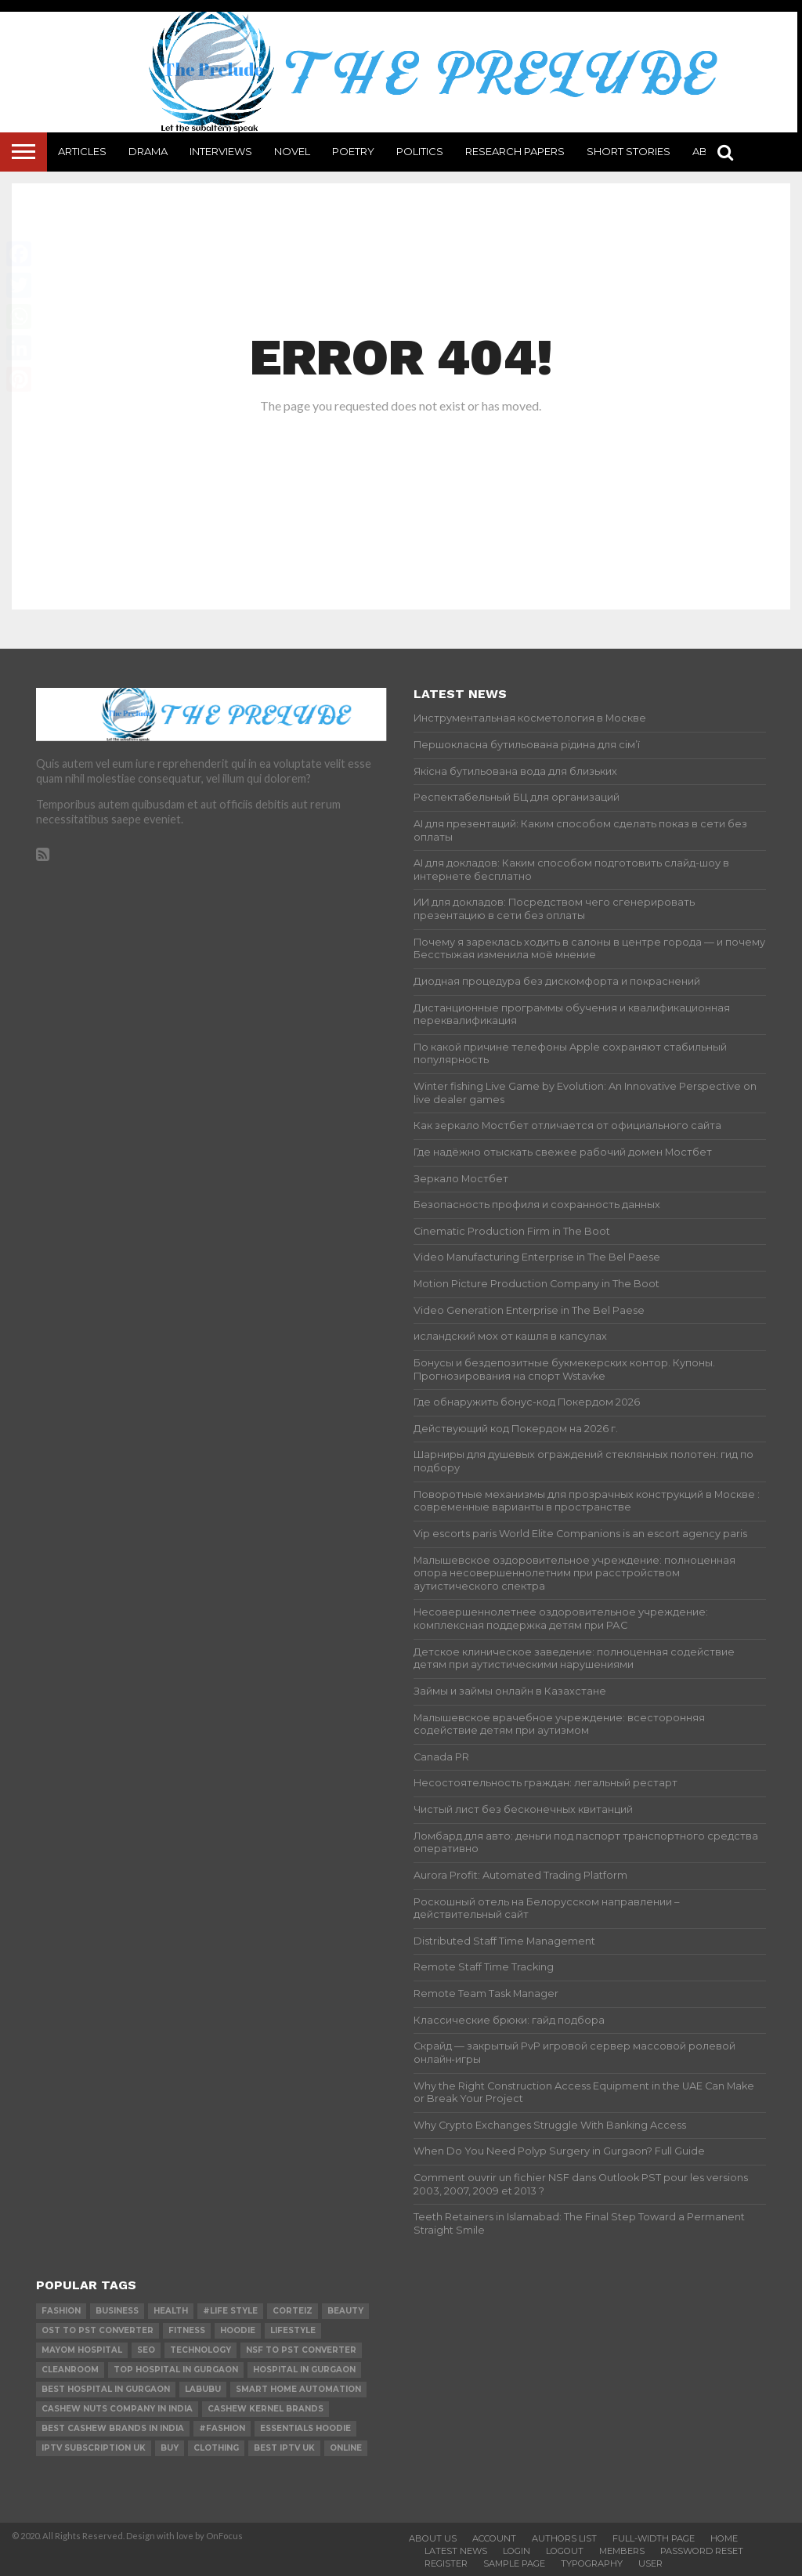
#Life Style (230, 2311)
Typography (592, 2563)
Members (622, 2550)
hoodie (237, 2330)
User (650, 2563)
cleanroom (70, 2369)
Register (446, 2563)
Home (724, 2538)
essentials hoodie (305, 2428)
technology (200, 2350)
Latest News (455, 2550)
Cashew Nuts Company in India (117, 2409)
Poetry (353, 151)
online (346, 2448)
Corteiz (292, 2311)
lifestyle (293, 2330)
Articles (82, 151)
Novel (292, 151)
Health (171, 2311)
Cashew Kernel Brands (265, 2409)
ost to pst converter (98, 2330)
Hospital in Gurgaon (304, 2369)
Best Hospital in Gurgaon (106, 2389)
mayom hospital (82, 2350)
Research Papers (515, 151)
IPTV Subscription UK (94, 2448)
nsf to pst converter (301, 2350)
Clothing (216, 2448)
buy (170, 2448)
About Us (433, 2538)
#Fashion (222, 2428)
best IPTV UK (284, 2448)
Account (494, 2538)
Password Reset (701, 2550)
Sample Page (514, 2563)
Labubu (203, 2389)
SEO (146, 2350)
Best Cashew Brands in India (113, 2428)
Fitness (186, 2330)
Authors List (564, 2538)
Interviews (221, 151)
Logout (564, 2550)
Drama (148, 151)
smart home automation (298, 2389)
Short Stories (628, 151)
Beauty (345, 2311)
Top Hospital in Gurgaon (176, 2369)
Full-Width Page (653, 2538)
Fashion (61, 2311)
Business (117, 2311)
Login (516, 2550)
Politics (419, 151)
